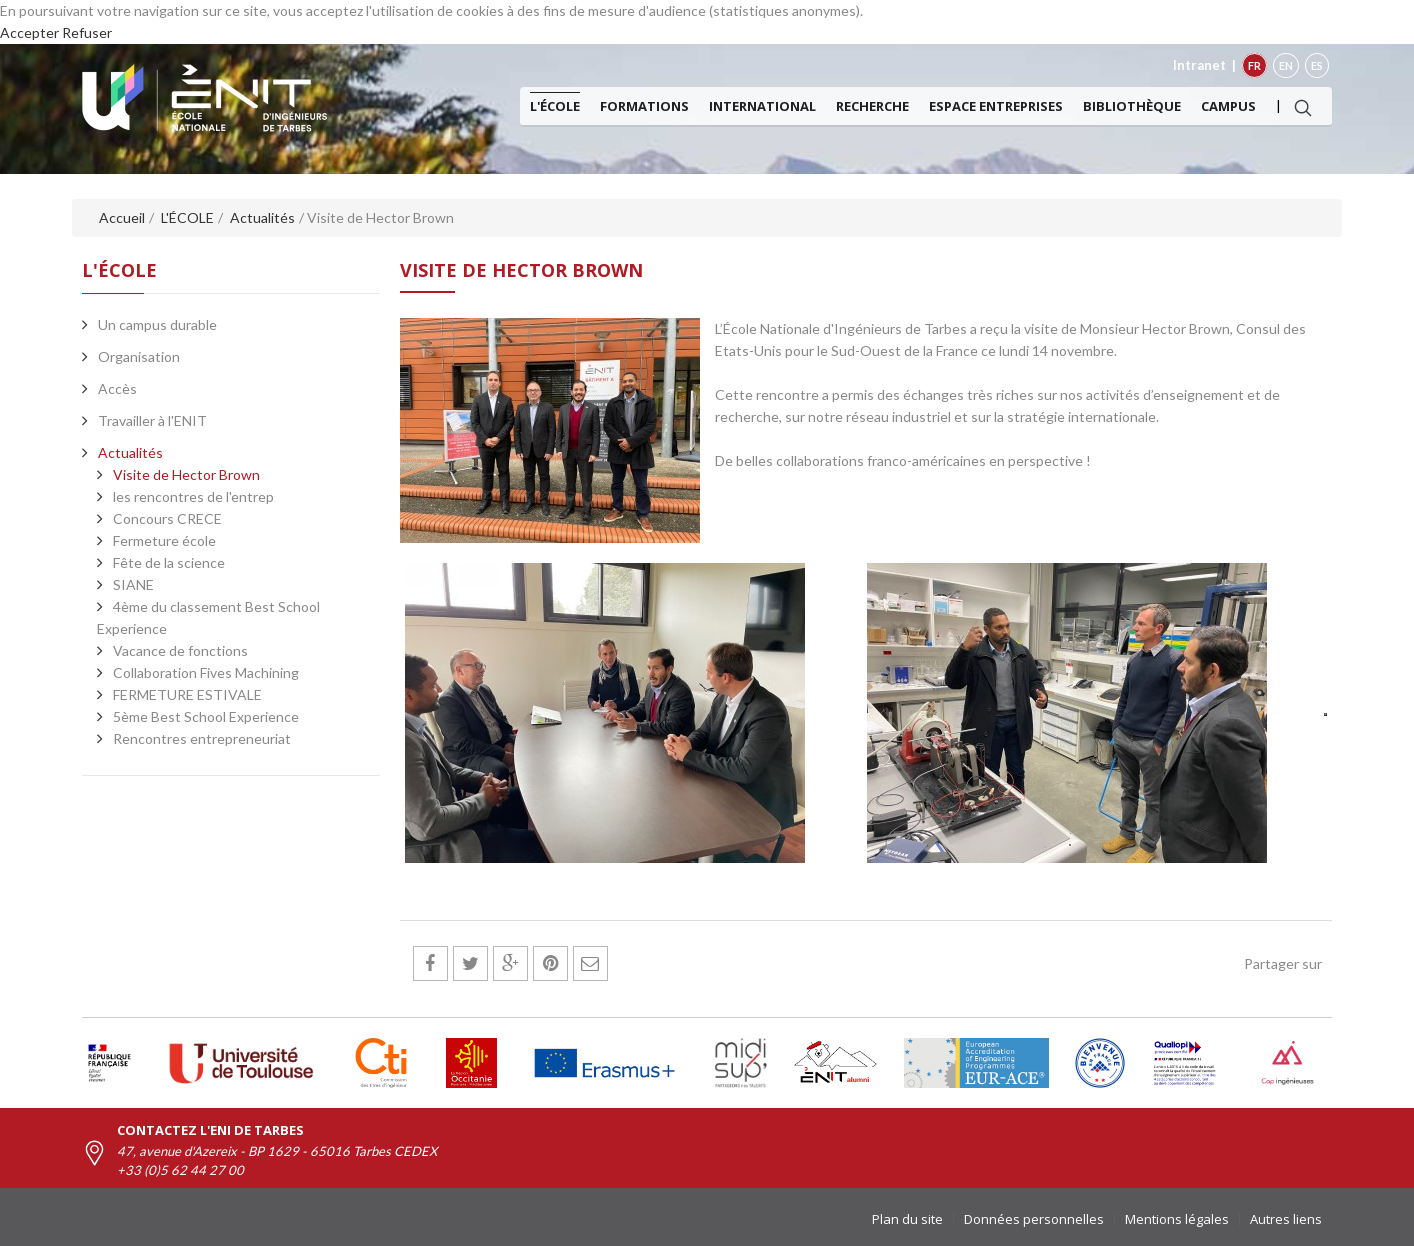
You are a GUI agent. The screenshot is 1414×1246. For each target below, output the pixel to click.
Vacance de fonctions (180, 650)
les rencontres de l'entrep (193, 496)
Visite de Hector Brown (186, 474)
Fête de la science (169, 562)
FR (1254, 65)
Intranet (1199, 65)
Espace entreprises (996, 106)
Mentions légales (1177, 1219)
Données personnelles (1034, 1219)
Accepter (29, 32)
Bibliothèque (1132, 106)
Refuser (87, 32)
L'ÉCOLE (555, 106)
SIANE (133, 584)
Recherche (872, 106)
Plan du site (907, 1219)
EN (1286, 65)
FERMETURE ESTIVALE (187, 694)
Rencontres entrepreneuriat (202, 738)
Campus (1228, 106)
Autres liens (1286, 1219)
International (762, 106)
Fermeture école (164, 540)
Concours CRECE (167, 518)
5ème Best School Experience (206, 716)
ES (1317, 65)
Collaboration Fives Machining (206, 672)
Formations (644, 106)
